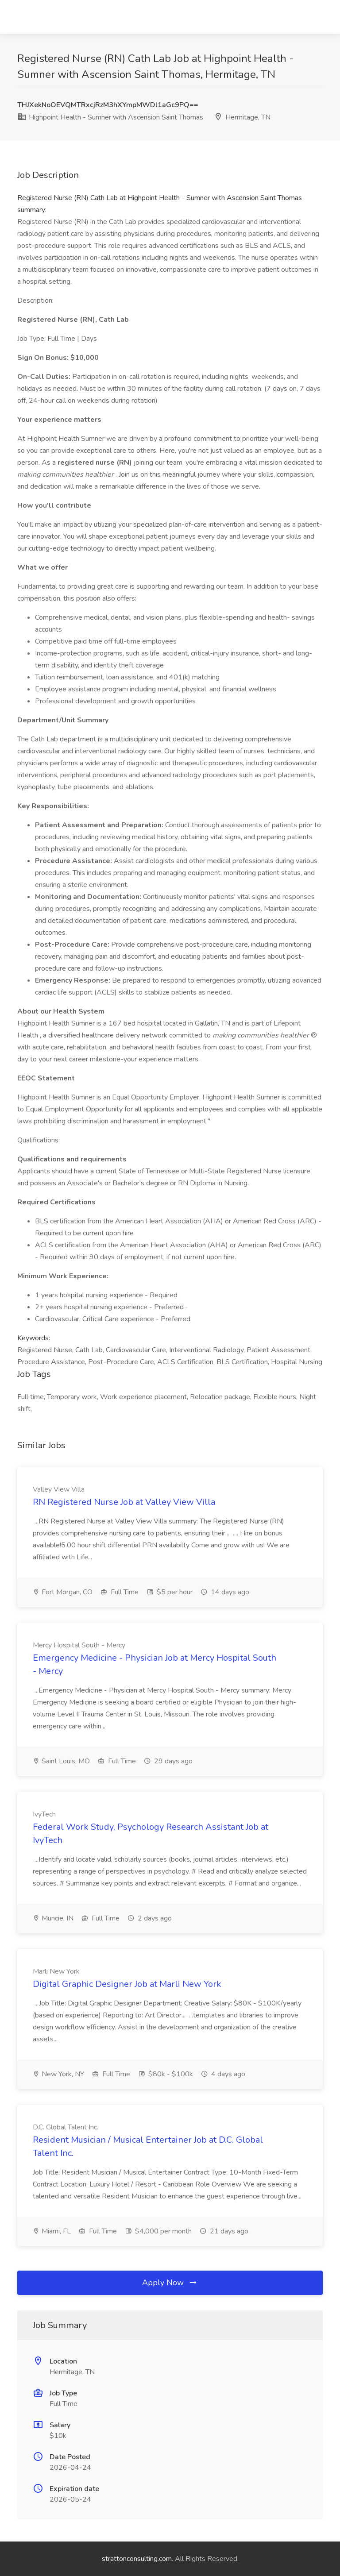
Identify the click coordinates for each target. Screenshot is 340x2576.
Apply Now (170, 2282)
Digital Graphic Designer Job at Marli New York (127, 1984)
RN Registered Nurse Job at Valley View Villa (124, 1502)
